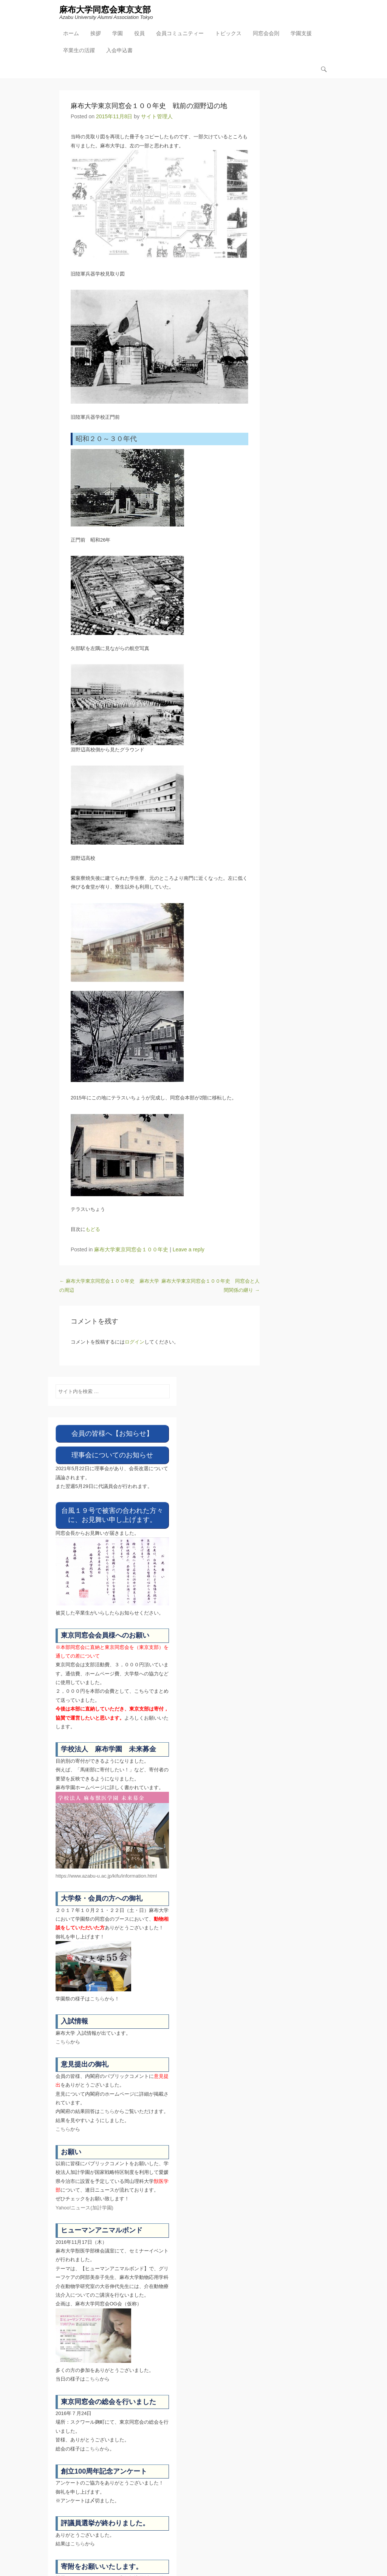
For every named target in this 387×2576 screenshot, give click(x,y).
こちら (97, 1999)
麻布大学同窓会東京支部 (105, 10)
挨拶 (95, 33)
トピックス (228, 33)
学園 (117, 33)
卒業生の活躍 (79, 50)
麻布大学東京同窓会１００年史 (131, 1249)
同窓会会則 (266, 33)
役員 (139, 33)
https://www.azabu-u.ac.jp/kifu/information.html (106, 1876)
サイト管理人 (157, 116)
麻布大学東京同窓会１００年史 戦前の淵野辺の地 (149, 106)
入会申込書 (119, 50)
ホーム (71, 33)
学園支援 (301, 33)
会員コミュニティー (180, 33)
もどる (92, 1229)
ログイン (134, 1342)
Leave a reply (188, 1249)
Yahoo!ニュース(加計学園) (84, 2208)
